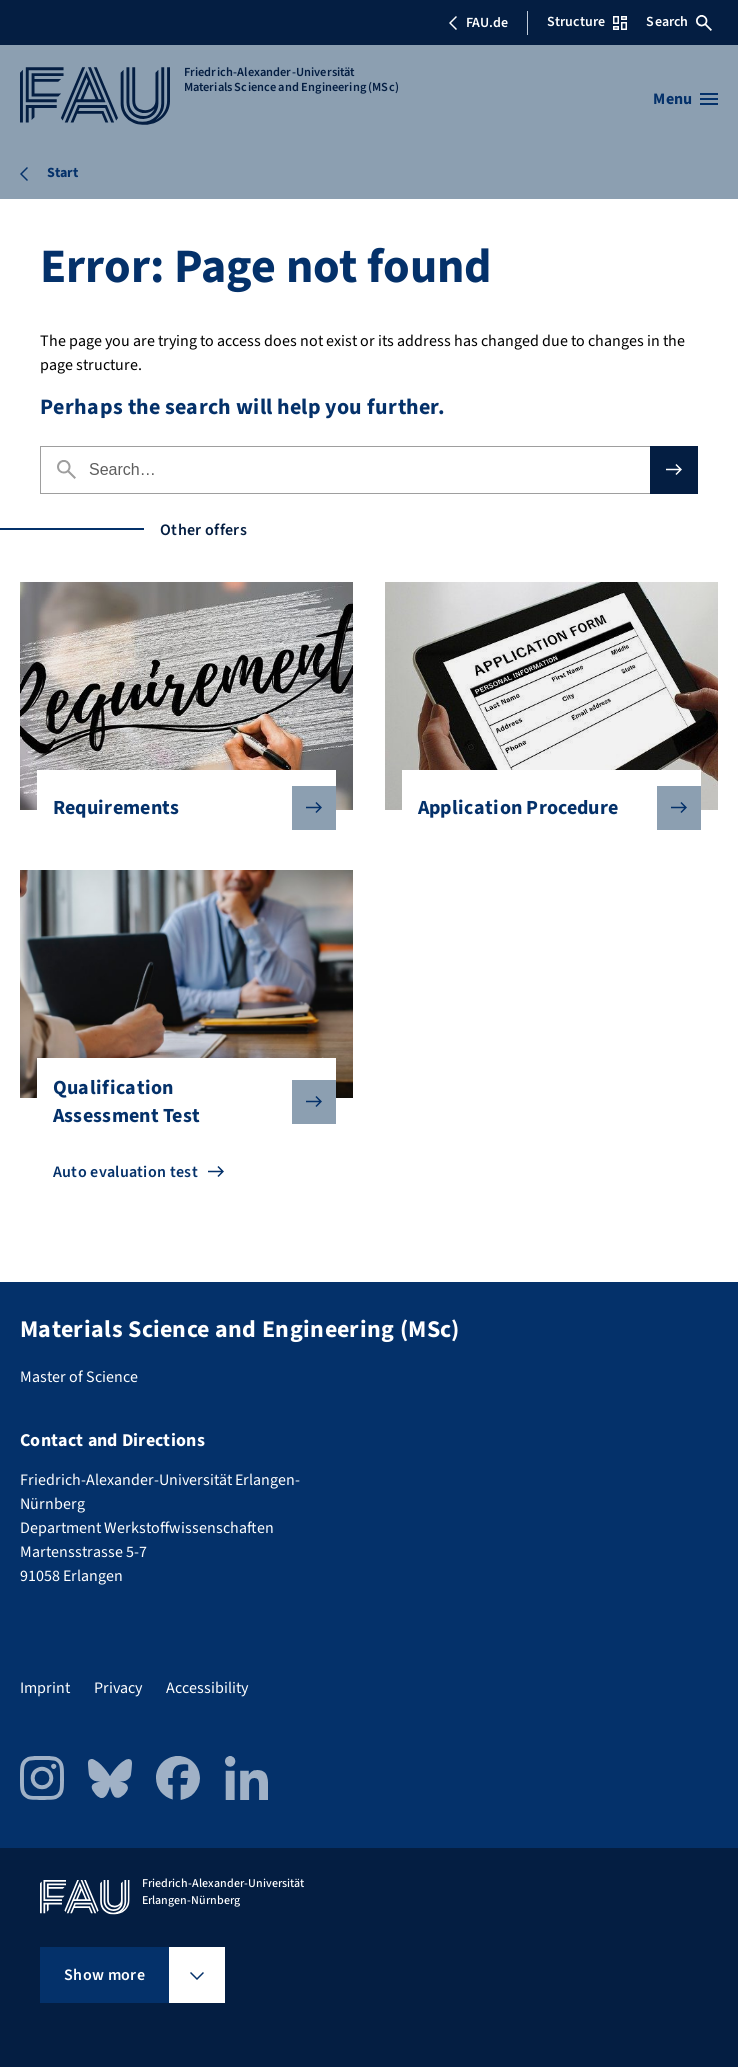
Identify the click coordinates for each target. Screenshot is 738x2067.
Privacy (118, 1688)
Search (679, 22)
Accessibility (207, 1688)
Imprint (45, 1688)
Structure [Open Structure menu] (587, 22)
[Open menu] (685, 99)
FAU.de (478, 23)
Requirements (179, 808)
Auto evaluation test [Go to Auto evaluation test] (125, 1172)
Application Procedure (544, 808)
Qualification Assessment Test (179, 1102)
